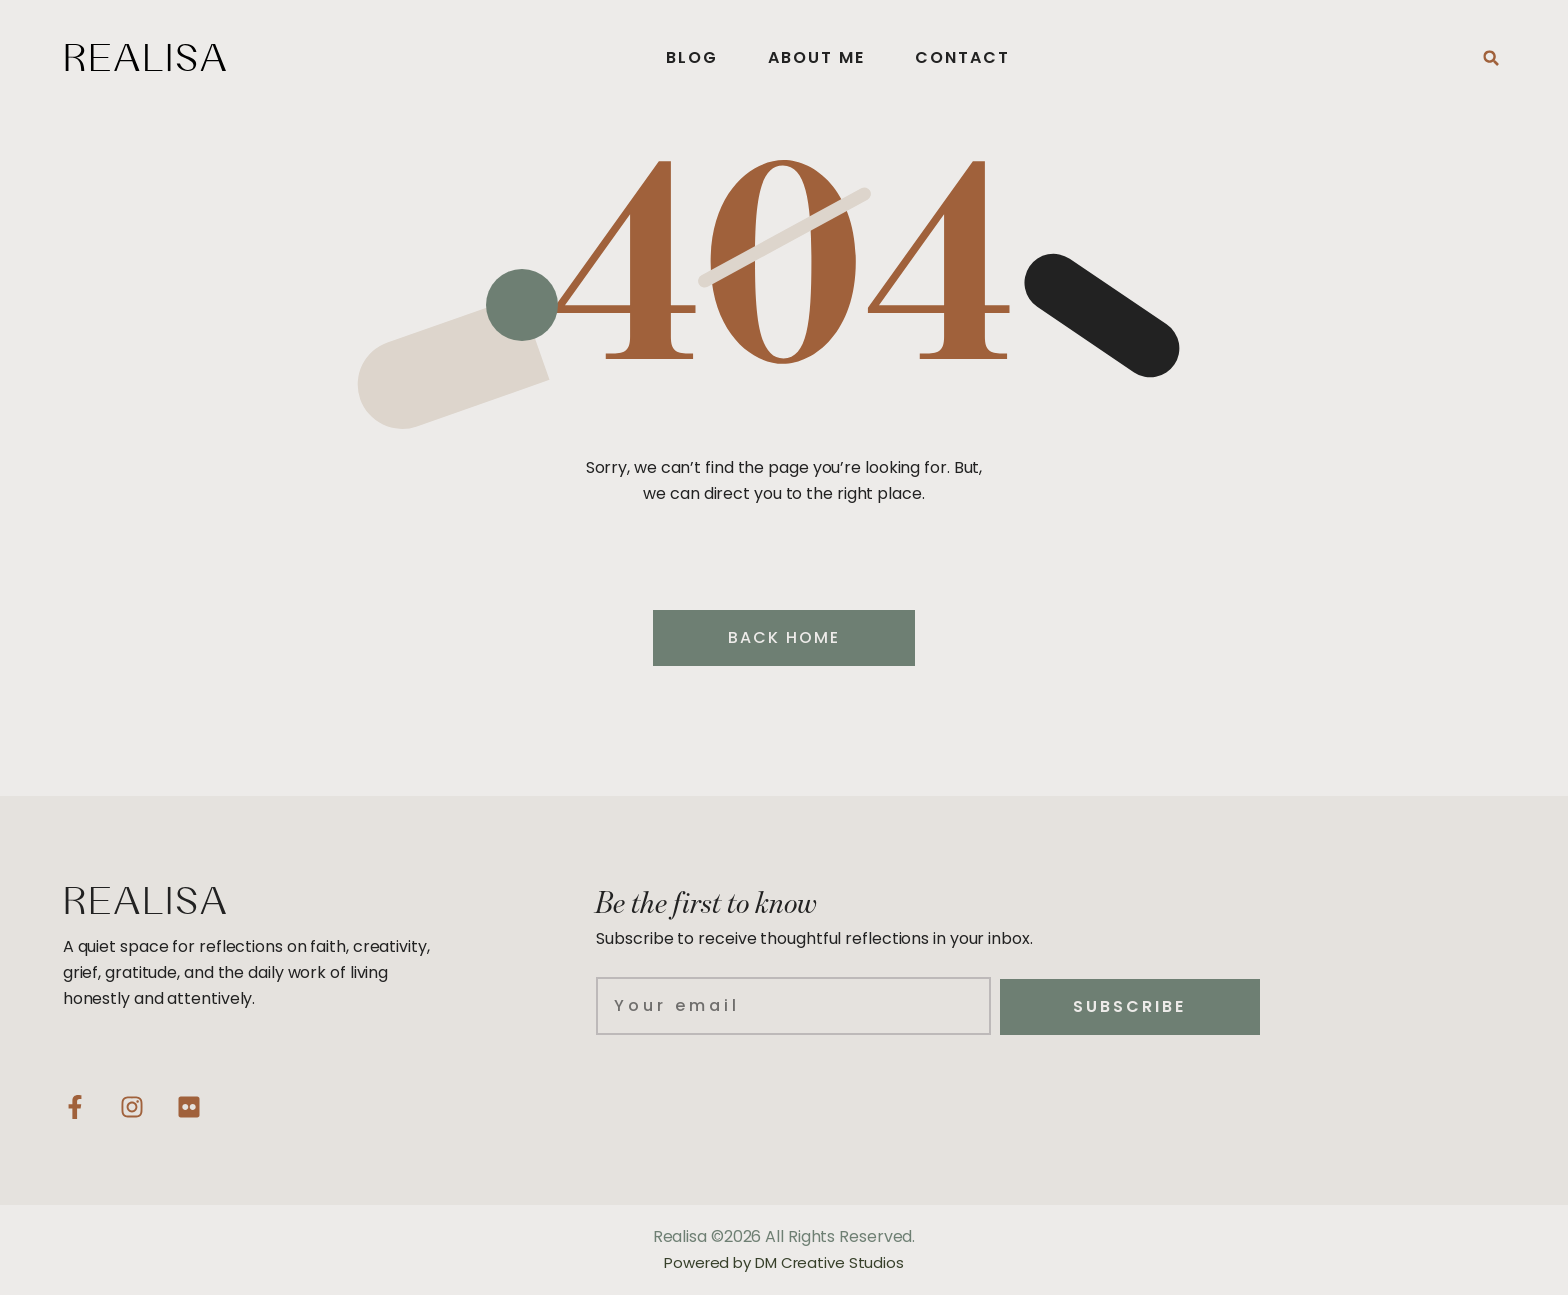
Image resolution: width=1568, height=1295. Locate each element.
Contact (962, 57)
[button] (1491, 58)
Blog (692, 57)
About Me (816, 57)
